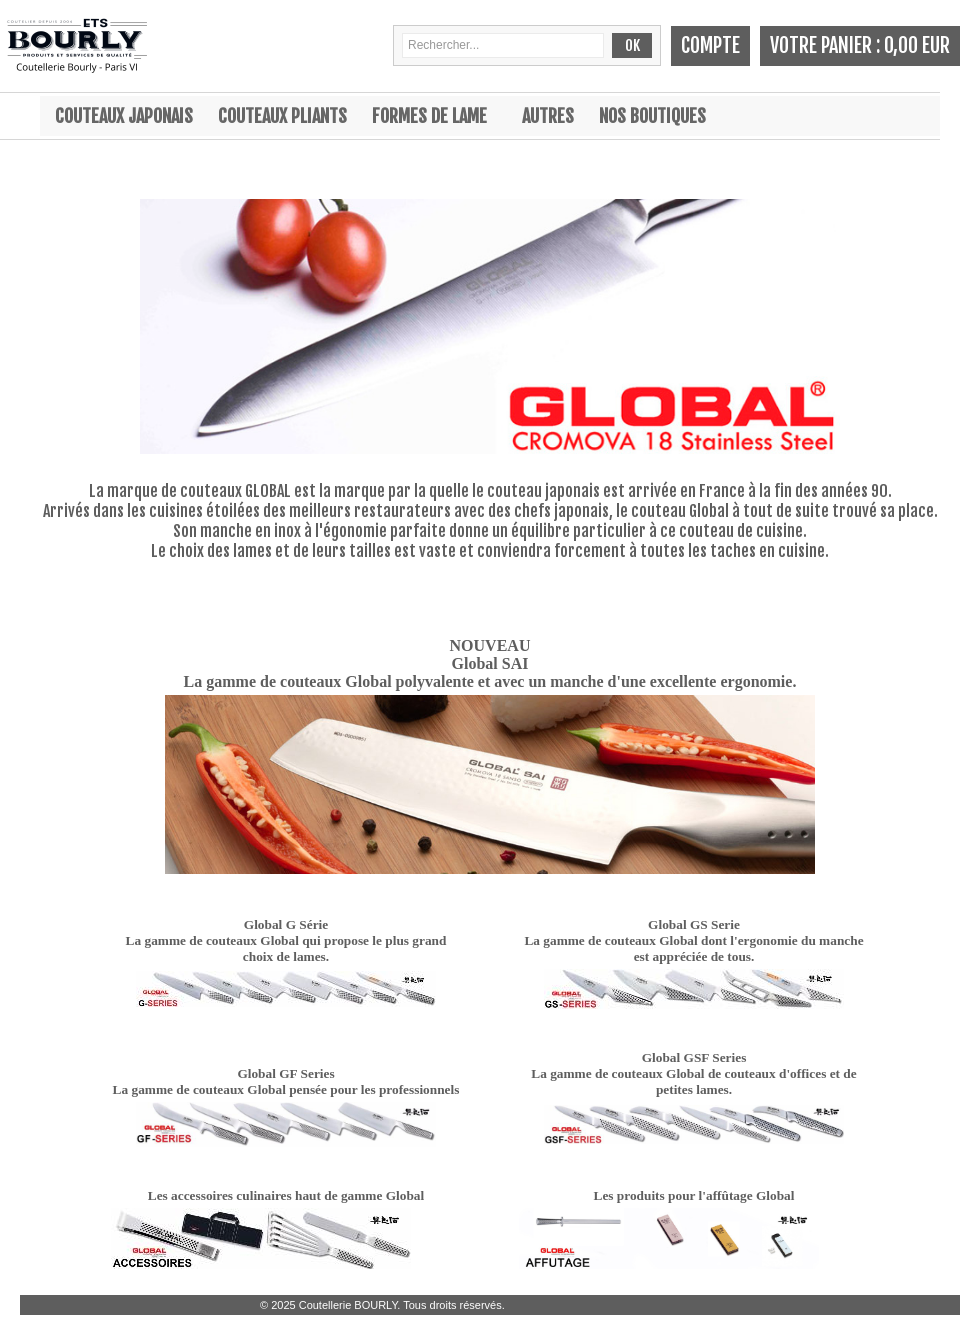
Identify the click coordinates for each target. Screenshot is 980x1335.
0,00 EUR (917, 45)
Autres (548, 116)
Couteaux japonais (124, 116)
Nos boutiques (652, 116)
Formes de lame (429, 116)
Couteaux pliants (282, 116)
